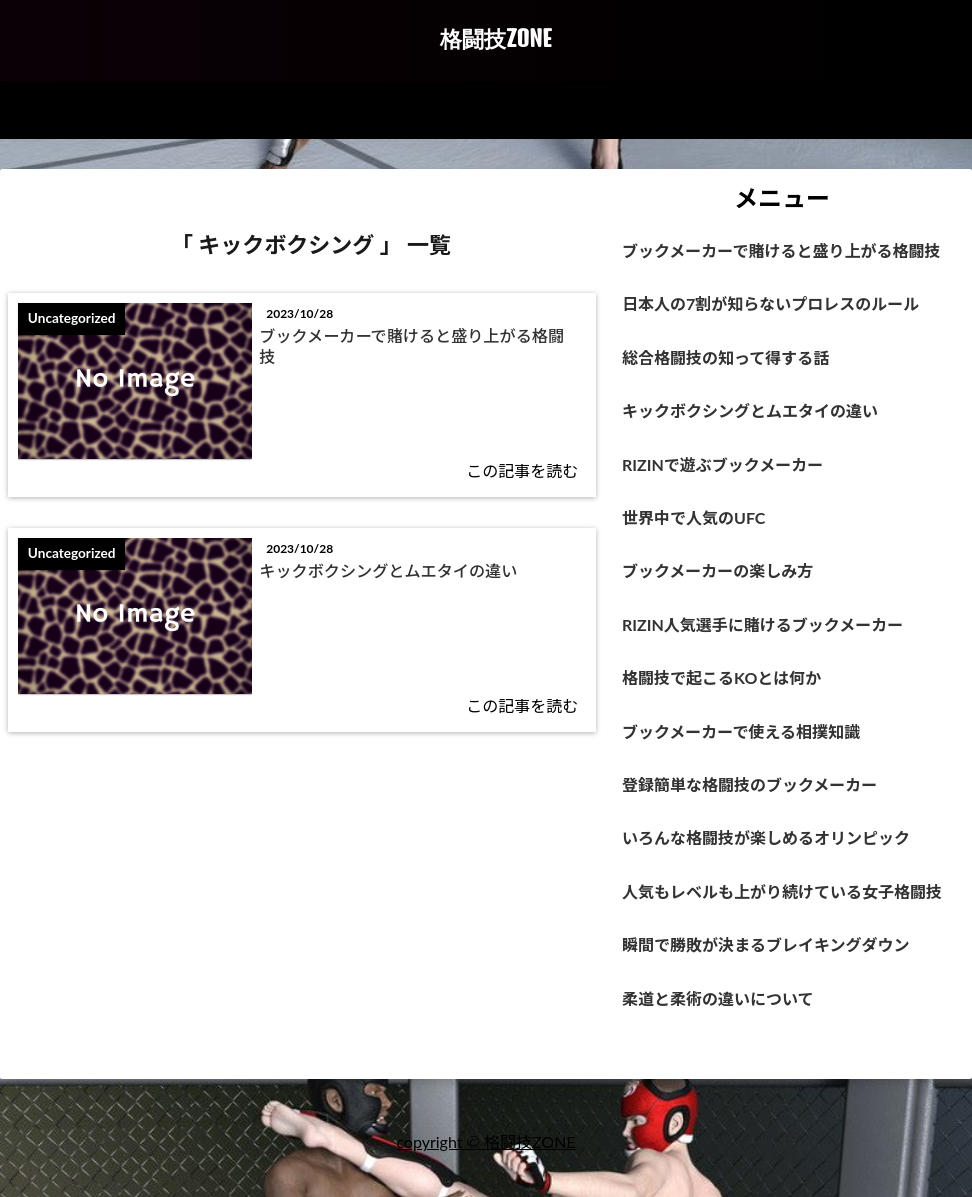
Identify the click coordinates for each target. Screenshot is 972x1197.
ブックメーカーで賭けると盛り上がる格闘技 (416, 348)
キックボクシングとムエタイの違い (408, 577)
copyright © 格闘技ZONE (485, 1165)
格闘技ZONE (496, 38)
